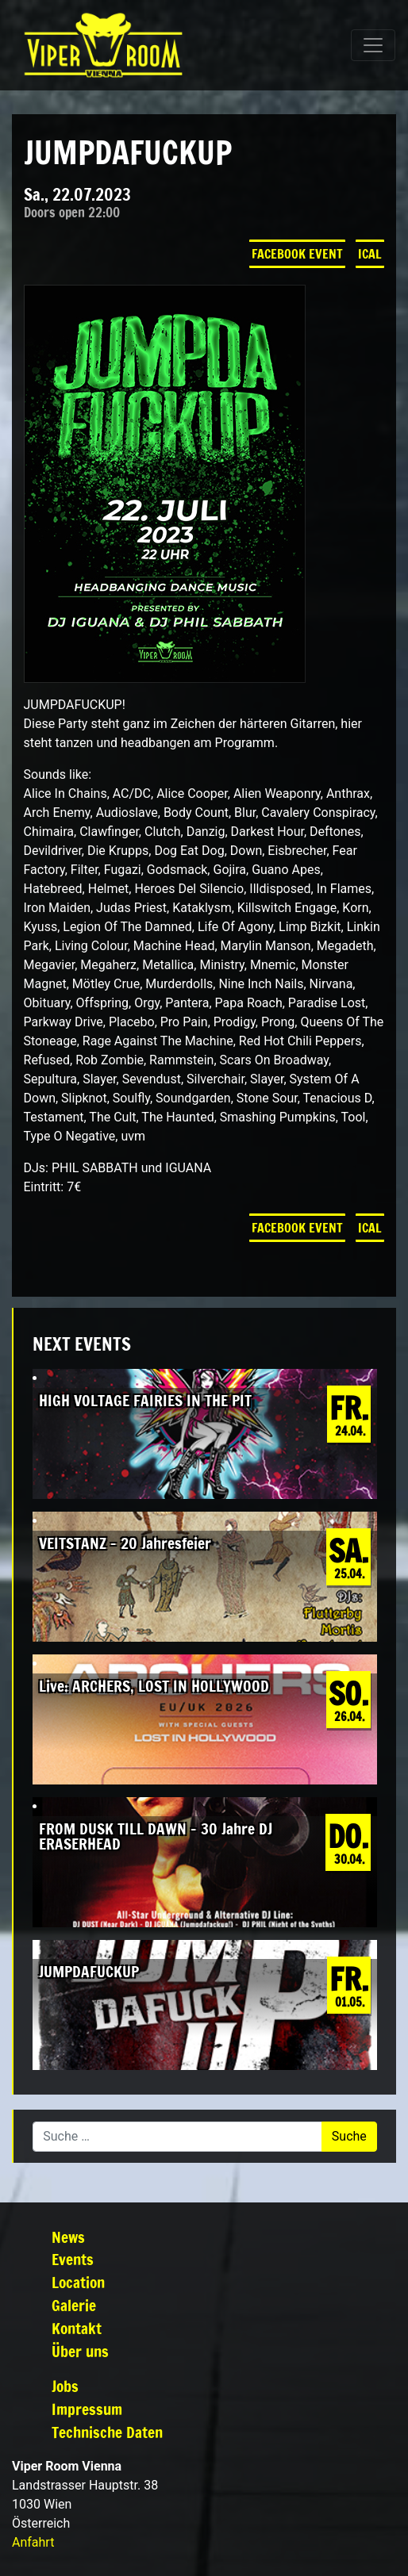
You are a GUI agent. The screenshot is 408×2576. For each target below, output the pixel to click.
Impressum (87, 2409)
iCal (370, 254)
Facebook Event (297, 254)
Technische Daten (107, 2432)
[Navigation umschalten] (373, 45)
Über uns (80, 2351)
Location (78, 2282)
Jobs (65, 2386)
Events (73, 2259)
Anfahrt (33, 2542)
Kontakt (77, 2328)
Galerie (74, 2305)
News (68, 2237)
